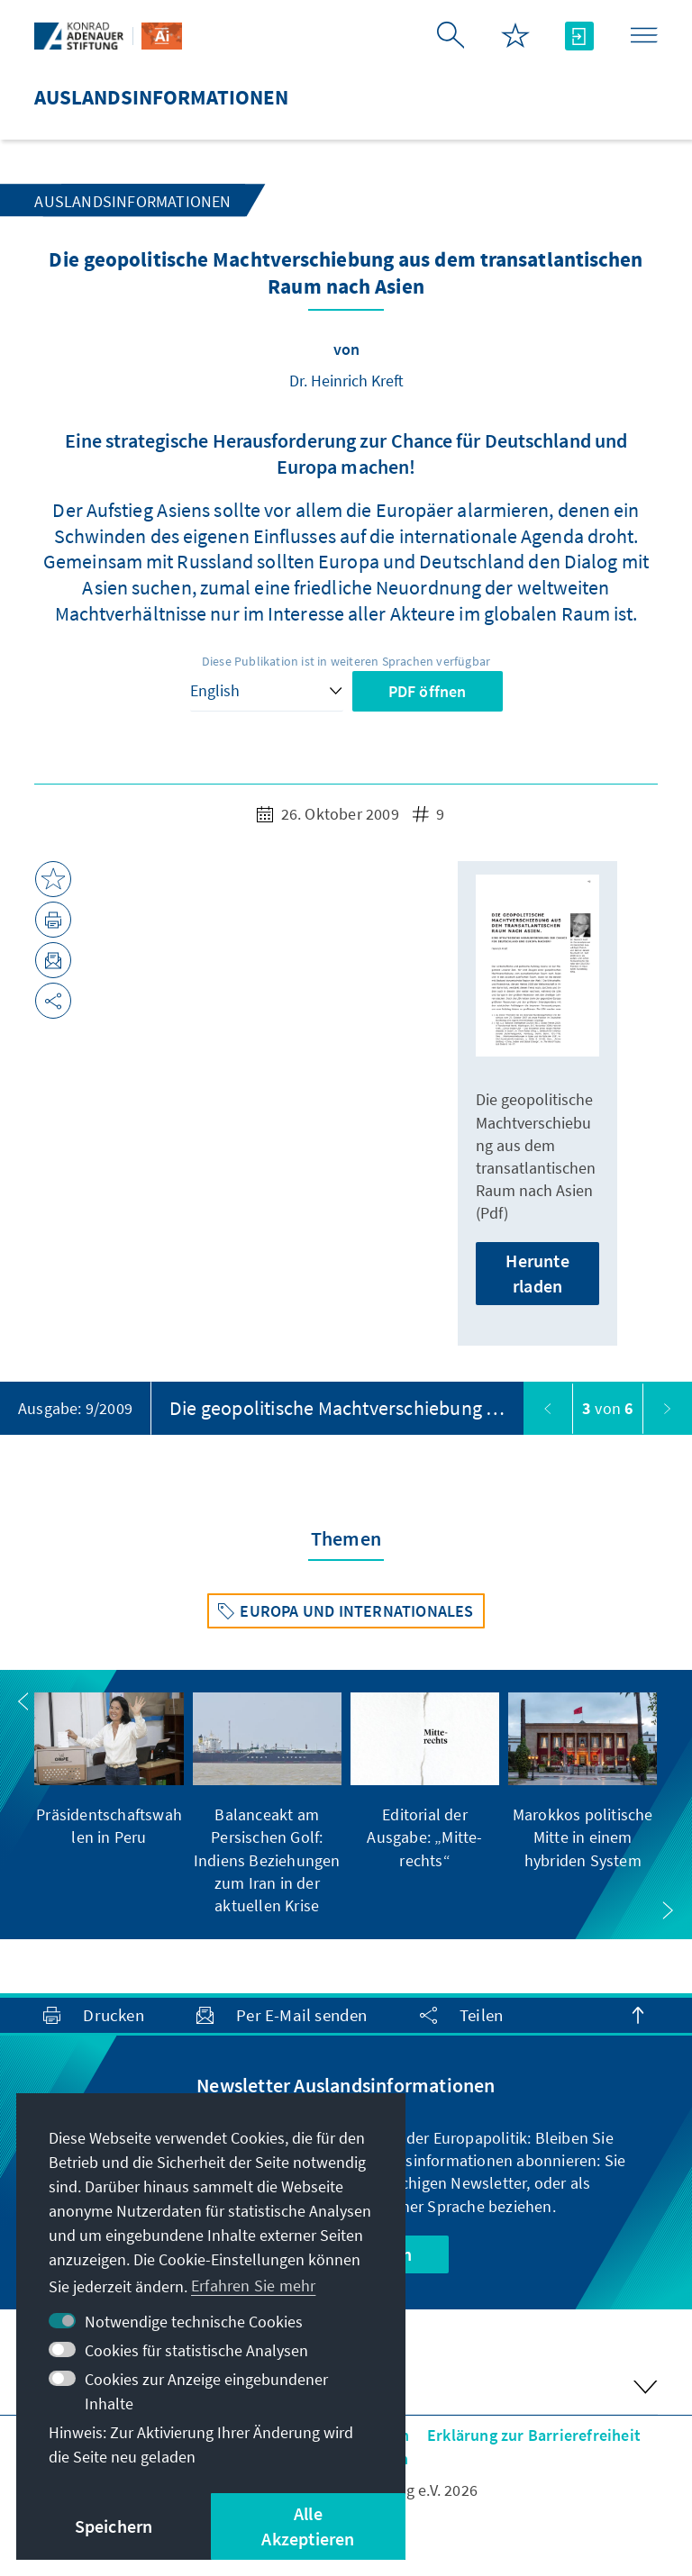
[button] (23, 1701)
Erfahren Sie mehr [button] (253, 2285)
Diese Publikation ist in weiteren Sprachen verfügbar (346, 661)
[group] (108, 1770)
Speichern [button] (114, 2526)
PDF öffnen (427, 691)
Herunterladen (537, 1273)
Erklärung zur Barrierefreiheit (534, 2435)
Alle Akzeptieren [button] (307, 2526)
